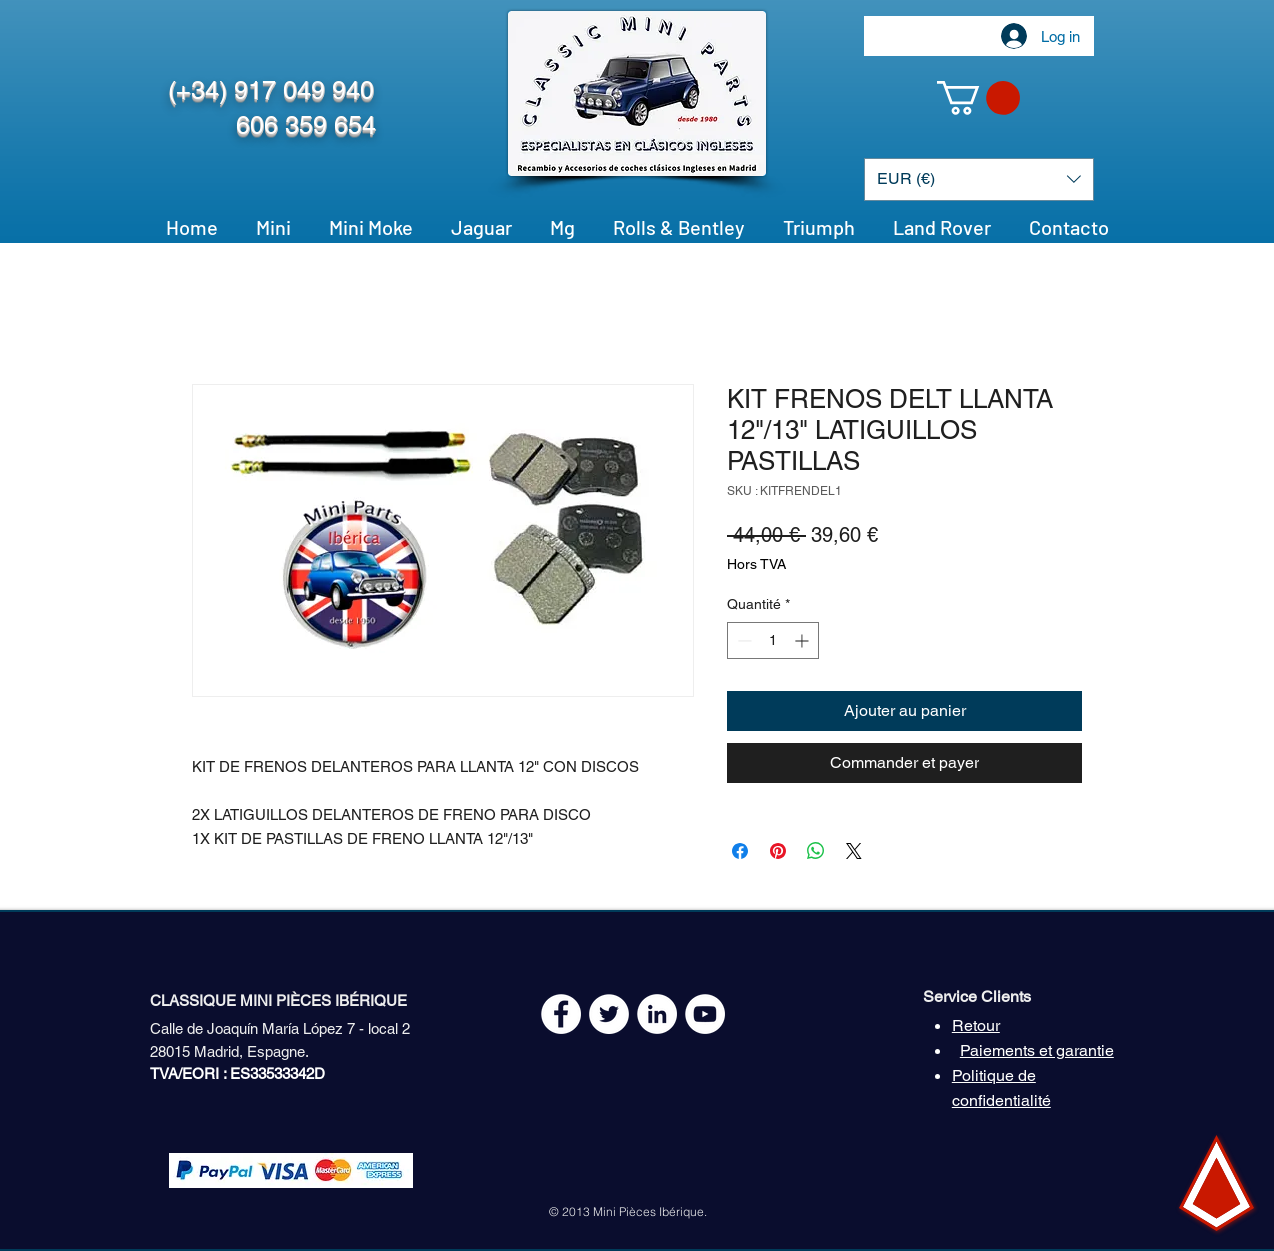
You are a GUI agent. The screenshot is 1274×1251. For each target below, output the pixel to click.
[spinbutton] (773, 640)
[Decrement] (742, 640)
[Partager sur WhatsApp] (816, 851)
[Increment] (803, 640)
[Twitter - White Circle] (609, 1014)
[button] (978, 98)
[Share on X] (854, 851)
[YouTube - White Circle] (705, 1014)
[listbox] (979, 179)
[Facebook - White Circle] (561, 1014)
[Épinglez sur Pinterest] (778, 851)
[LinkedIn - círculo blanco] (657, 1014)
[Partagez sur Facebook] (740, 851)
